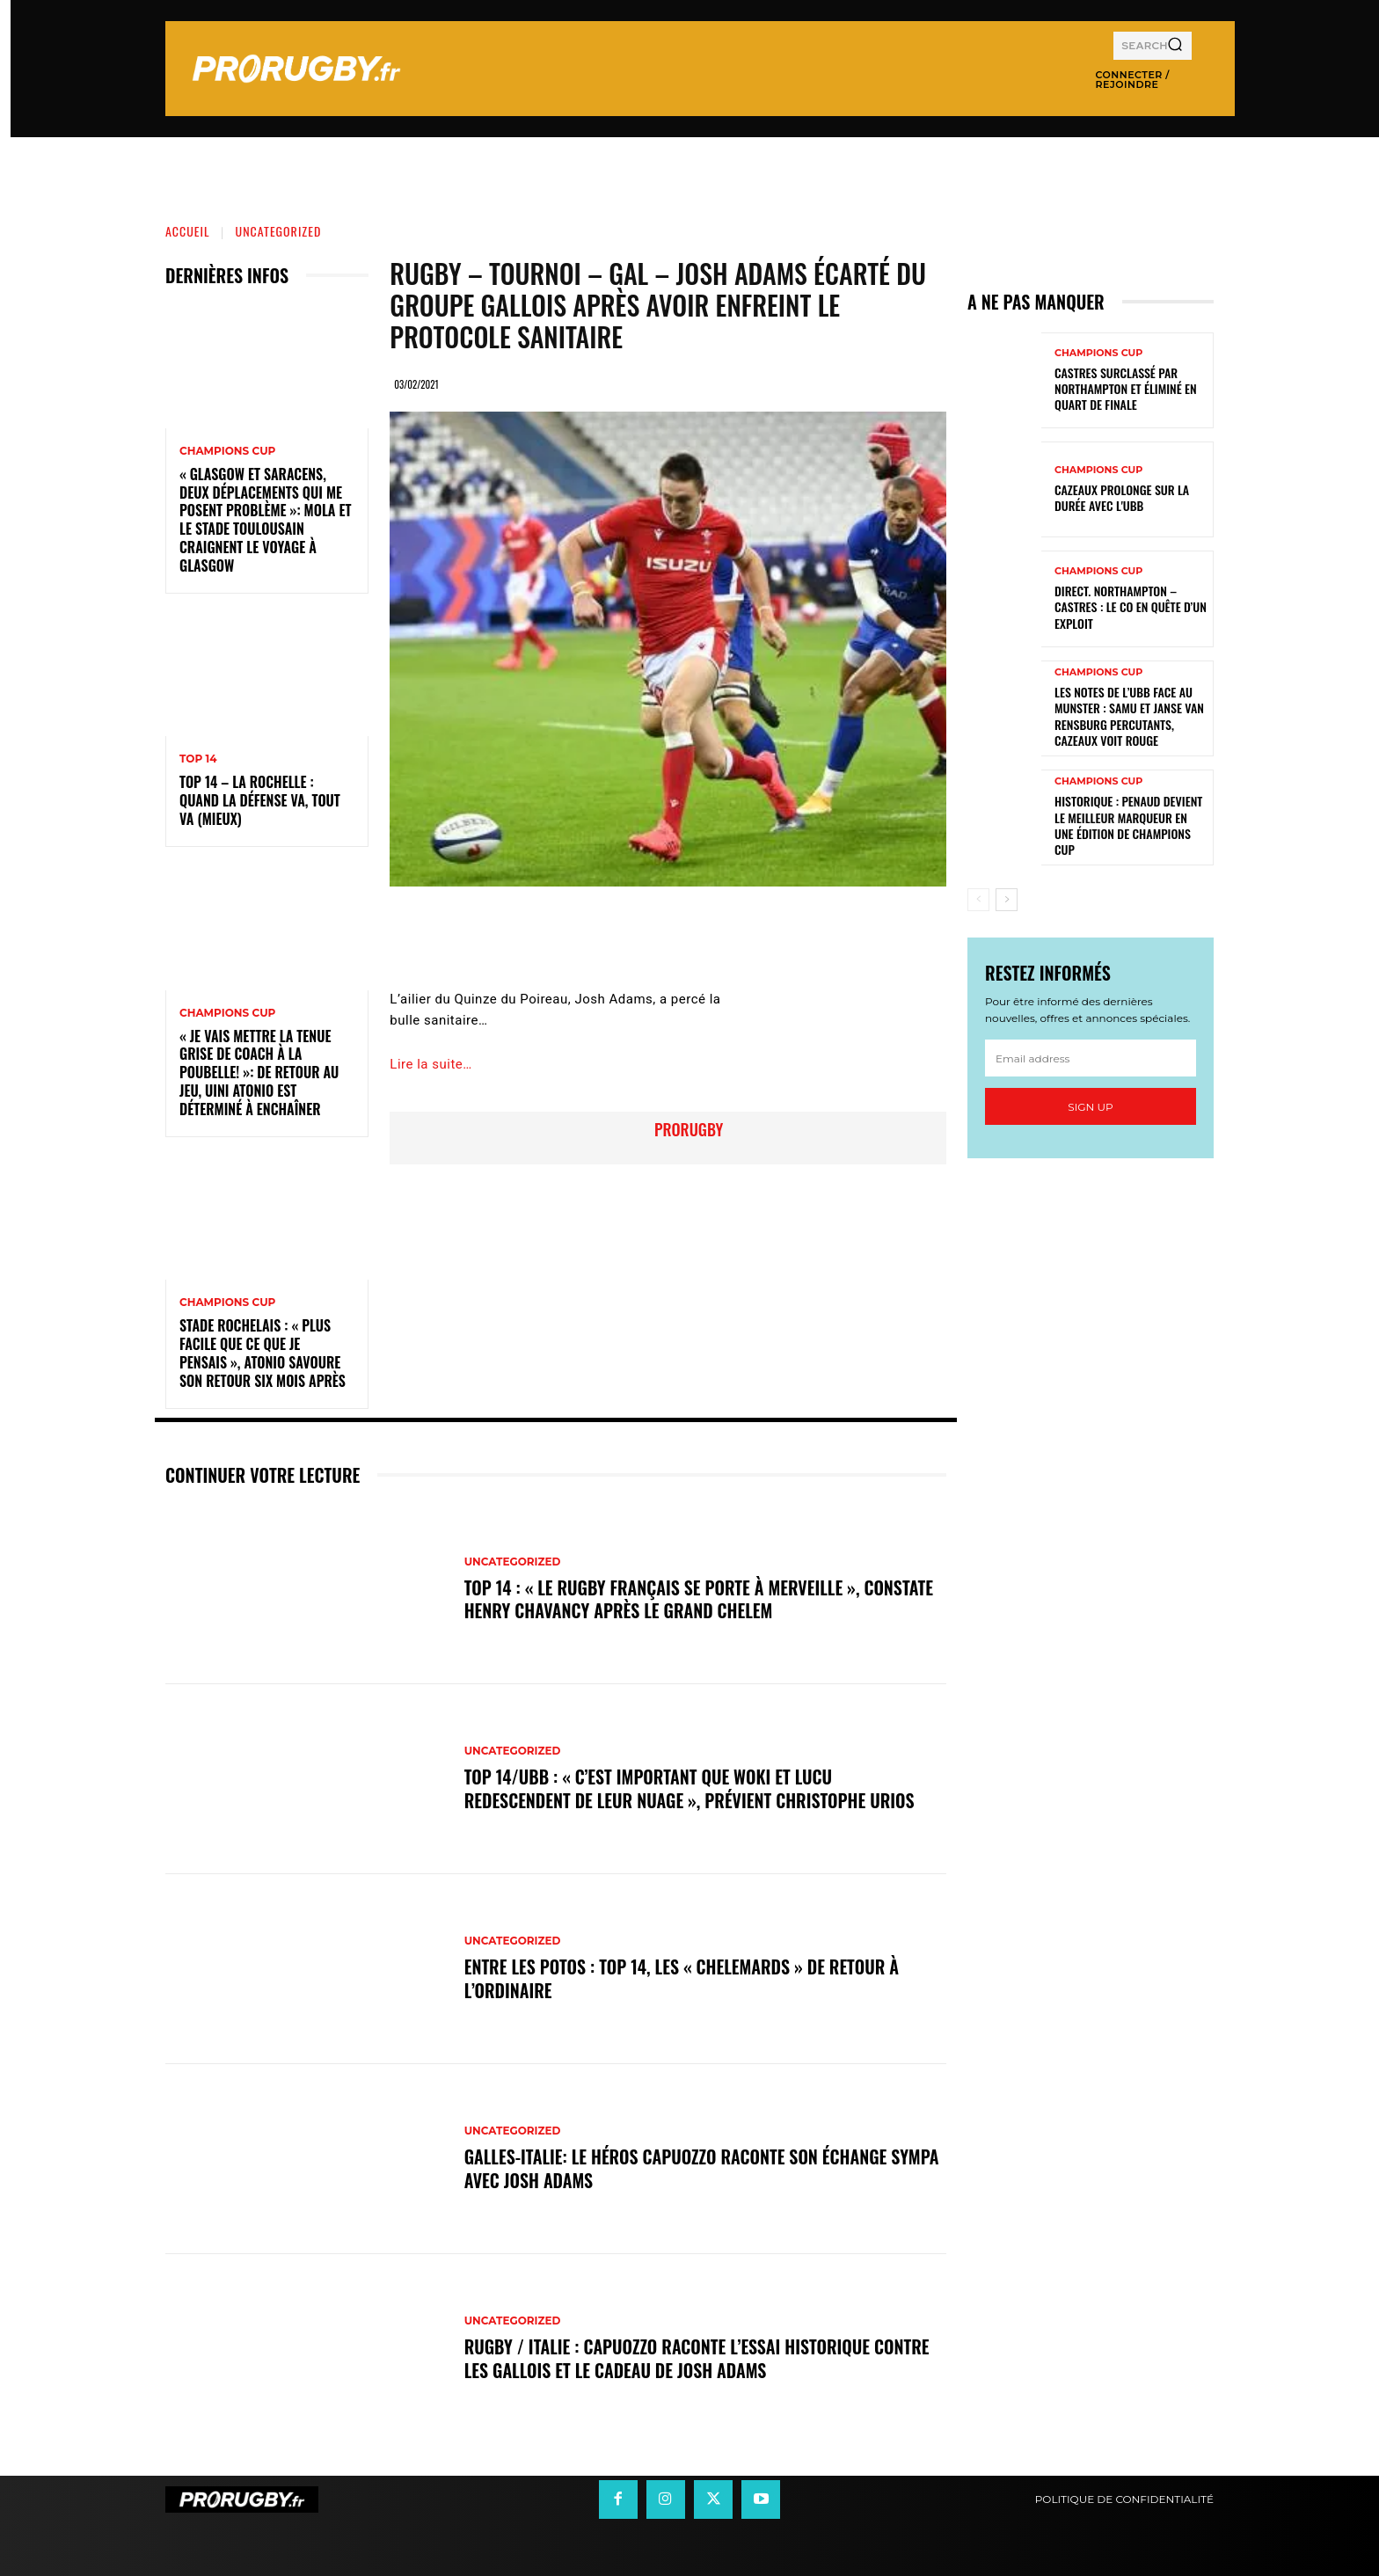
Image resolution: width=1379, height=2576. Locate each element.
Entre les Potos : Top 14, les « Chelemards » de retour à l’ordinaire (682, 1978)
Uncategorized (279, 231)
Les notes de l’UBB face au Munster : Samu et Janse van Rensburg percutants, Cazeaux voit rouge (1129, 715)
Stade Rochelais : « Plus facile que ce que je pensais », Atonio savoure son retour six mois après (262, 1352)
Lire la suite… (430, 1064)
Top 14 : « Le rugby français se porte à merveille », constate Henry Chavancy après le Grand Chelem (700, 1599)
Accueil (187, 231)
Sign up (1090, 1106)
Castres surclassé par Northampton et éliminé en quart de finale (1125, 388)
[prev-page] (978, 899)
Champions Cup (227, 451)
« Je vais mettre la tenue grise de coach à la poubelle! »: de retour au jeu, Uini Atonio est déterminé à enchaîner (259, 1072)
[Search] (1175, 46)
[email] (1090, 1058)
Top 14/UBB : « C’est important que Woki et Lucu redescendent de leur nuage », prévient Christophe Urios (690, 1788)
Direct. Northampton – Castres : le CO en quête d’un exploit (1130, 606)
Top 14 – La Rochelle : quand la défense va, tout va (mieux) (259, 800)
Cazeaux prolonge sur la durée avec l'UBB (1121, 497)
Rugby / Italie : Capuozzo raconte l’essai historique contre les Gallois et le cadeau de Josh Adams (698, 2358)
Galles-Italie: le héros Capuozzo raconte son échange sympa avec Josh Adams (703, 2168)
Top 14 (198, 759)
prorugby (688, 1129)
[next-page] (1007, 899)
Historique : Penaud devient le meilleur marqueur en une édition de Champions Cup (1128, 825)
